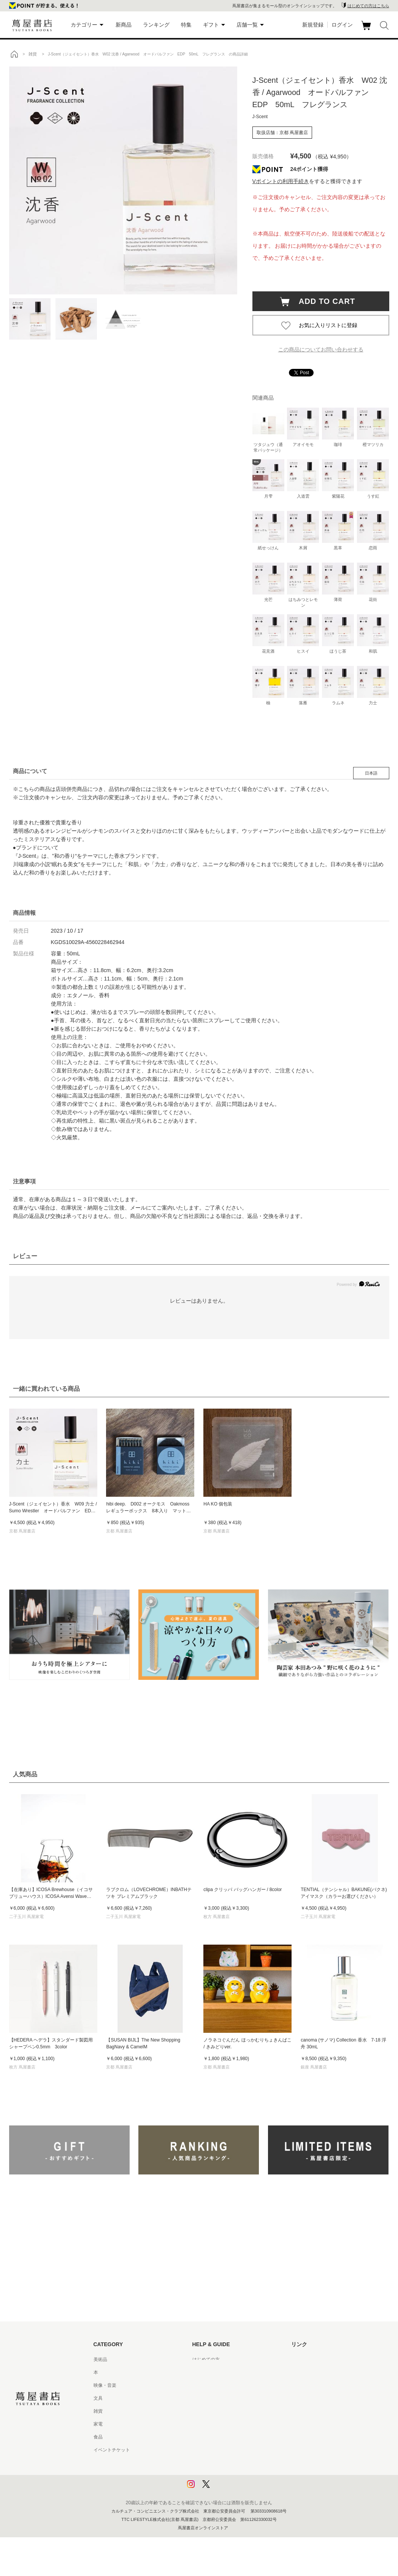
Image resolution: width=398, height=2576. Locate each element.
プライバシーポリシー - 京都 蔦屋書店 (231, 2475)
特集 (186, 25)
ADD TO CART (323, 301)
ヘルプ (199, 2372)
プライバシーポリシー (215, 2462)
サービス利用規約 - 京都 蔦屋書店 (227, 2411)
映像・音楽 (105, 2385)
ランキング (156, 25)
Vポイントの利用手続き (280, 181)
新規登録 (312, 25)
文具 (98, 2398)
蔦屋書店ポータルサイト (316, 2359)
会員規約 (201, 2424)
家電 (98, 2424)
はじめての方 (206, 2359)
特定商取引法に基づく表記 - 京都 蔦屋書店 (236, 2450)
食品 (98, 2437)
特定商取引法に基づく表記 (219, 2437)
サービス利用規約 (210, 2398)
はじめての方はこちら (368, 5)
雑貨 (98, 2411)
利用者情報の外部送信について (224, 2488)
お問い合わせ (206, 2385)
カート (367, 30)
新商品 (124, 25)
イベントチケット (112, 2450)
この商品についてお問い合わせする (320, 349)
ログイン (342, 25)
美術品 (100, 2359)
